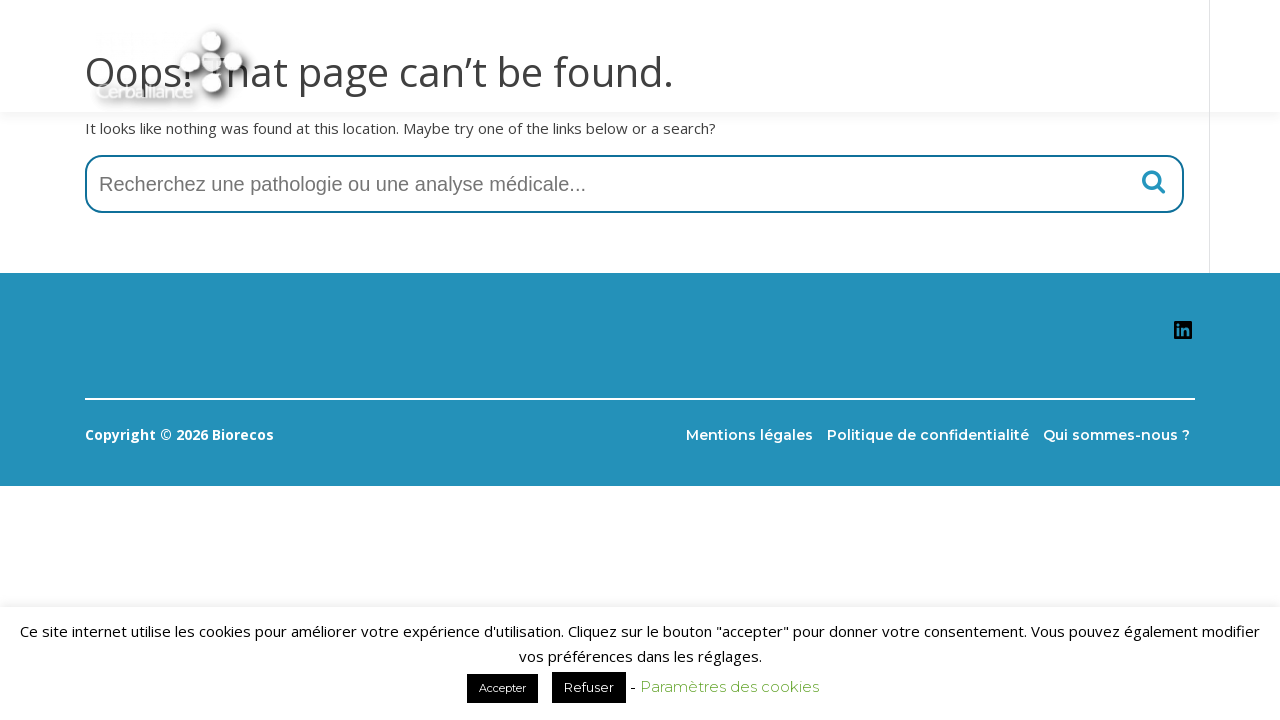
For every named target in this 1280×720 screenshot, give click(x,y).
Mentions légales (749, 435)
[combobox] (634, 184)
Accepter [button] (502, 688)
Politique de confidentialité (928, 435)
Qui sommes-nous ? (1116, 435)
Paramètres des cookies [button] (729, 686)
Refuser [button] (589, 687)
